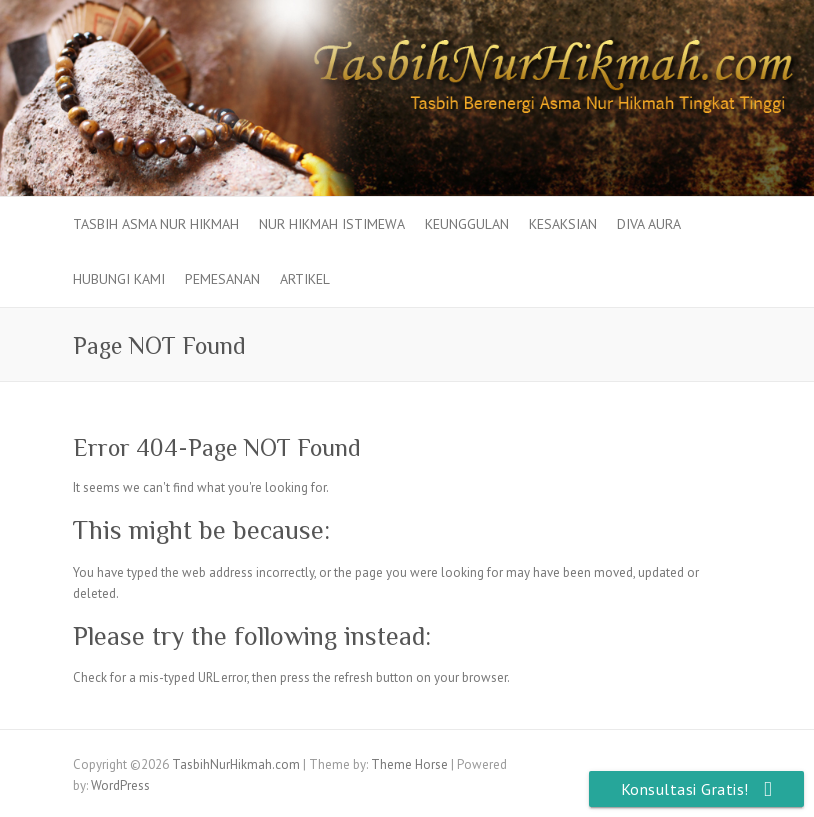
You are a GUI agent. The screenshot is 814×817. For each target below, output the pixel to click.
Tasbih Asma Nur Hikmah (156, 224)
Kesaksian (563, 224)
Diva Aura (649, 224)
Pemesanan (222, 279)
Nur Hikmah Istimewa (332, 224)
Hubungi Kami (119, 279)
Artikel (305, 279)
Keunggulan (467, 224)
